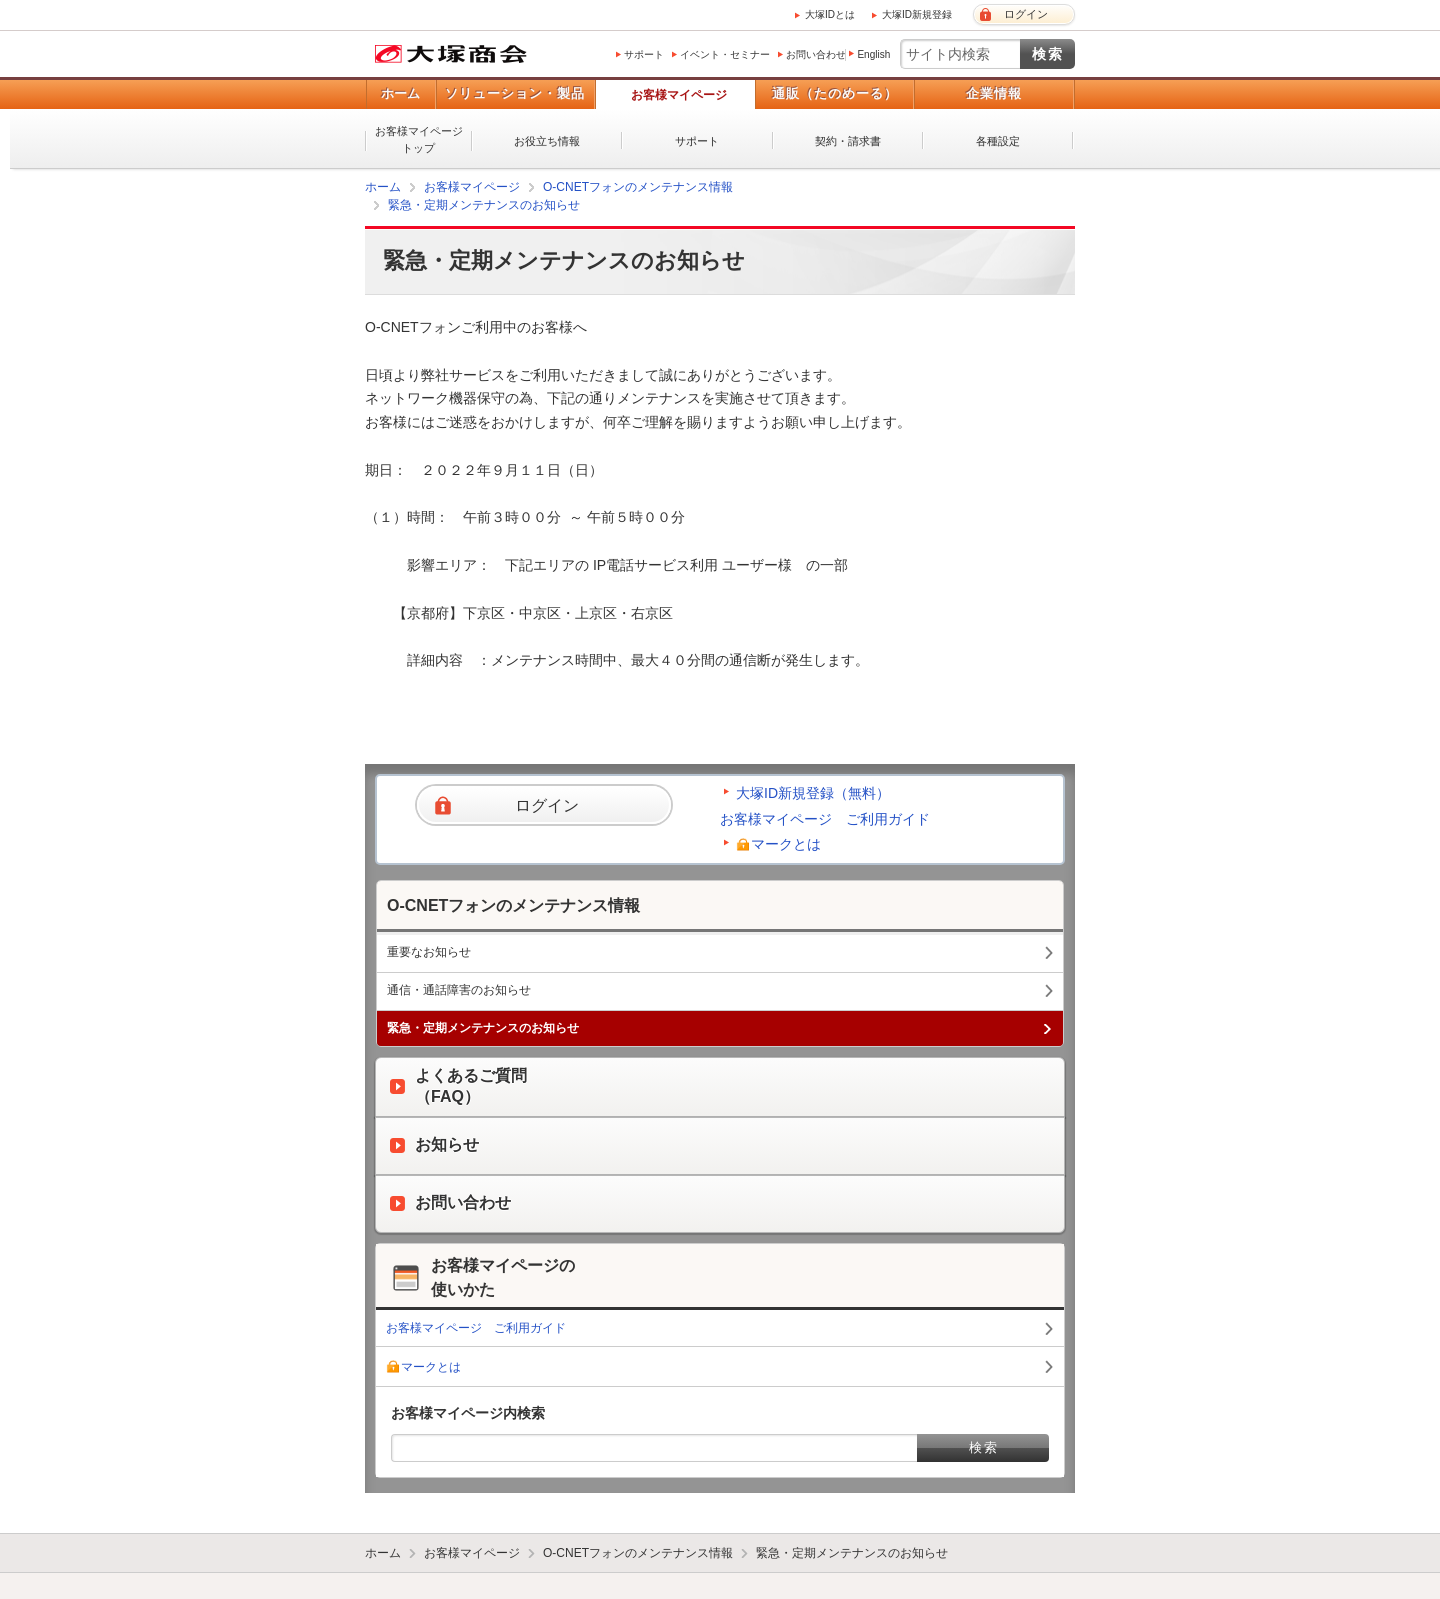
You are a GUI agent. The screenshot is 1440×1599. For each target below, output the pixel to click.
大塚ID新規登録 (917, 14)
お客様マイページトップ (419, 139)
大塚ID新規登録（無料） (813, 793)
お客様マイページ (679, 95)
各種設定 (998, 141)
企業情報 (994, 93)
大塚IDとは (830, 14)
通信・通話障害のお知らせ (459, 990)
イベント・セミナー (725, 54)
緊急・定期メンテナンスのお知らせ (484, 205)
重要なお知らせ (429, 952)
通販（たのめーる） (835, 93)
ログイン (1026, 14)
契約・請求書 (848, 141)
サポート (644, 54)
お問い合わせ (816, 54)
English (873, 54)
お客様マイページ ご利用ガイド (825, 819)
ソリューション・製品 (515, 93)
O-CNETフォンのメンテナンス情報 (638, 187)
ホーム (400, 93)
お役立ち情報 (547, 141)
